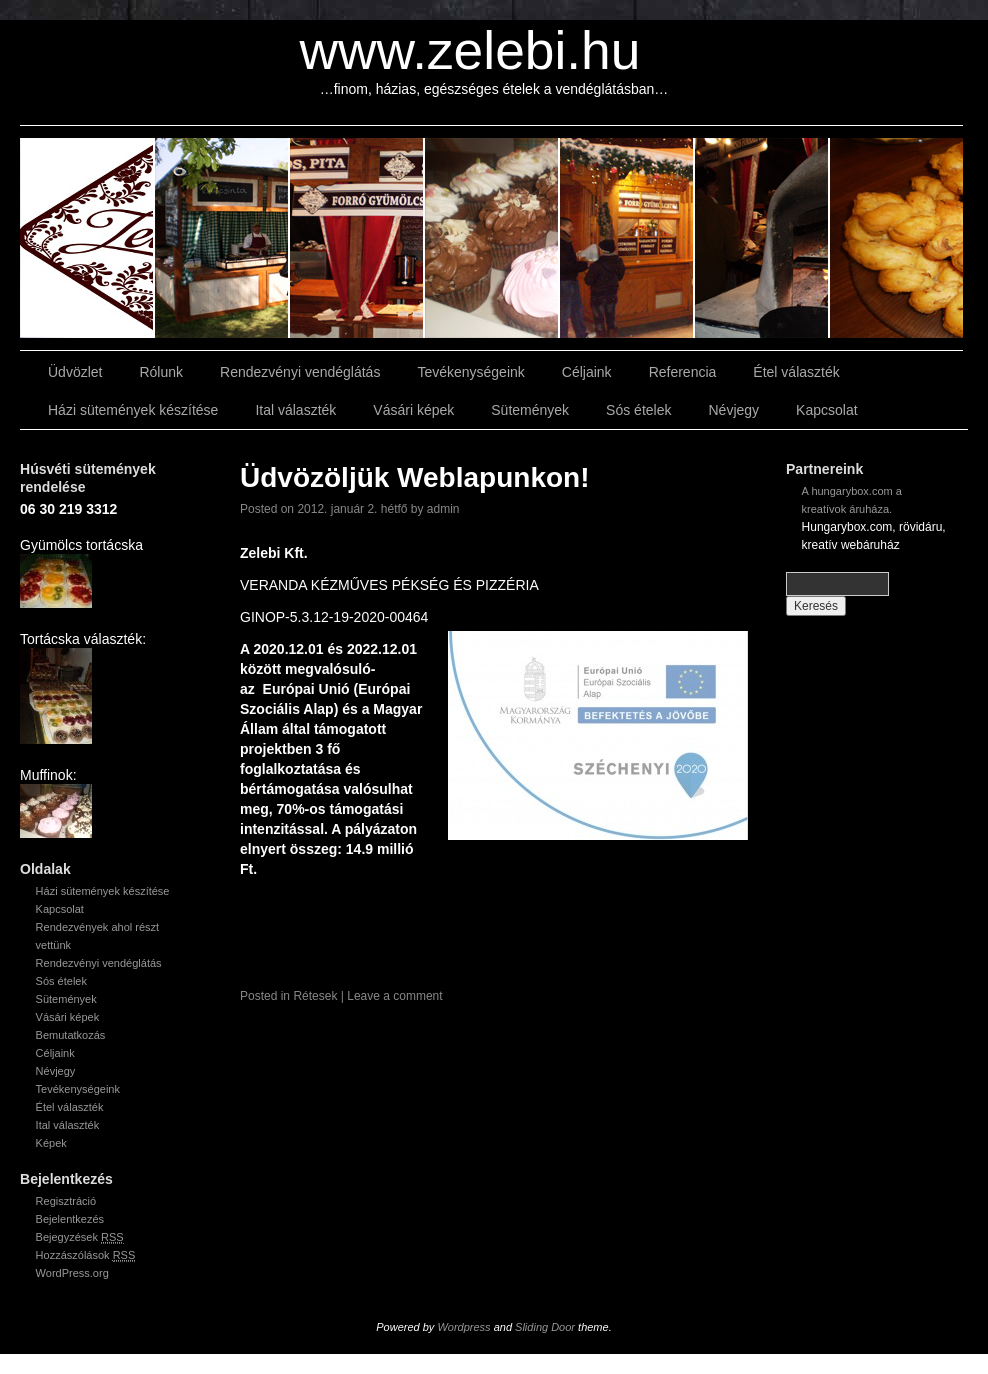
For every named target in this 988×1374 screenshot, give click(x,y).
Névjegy (733, 410)
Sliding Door (545, 1327)
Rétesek (315, 996)
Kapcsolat (826, 410)
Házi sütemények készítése (133, 410)
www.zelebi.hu (470, 50)
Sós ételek (638, 410)
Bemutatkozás (71, 1035)
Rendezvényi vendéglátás (300, 372)
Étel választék (796, 372)
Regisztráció (66, 1201)
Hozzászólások (86, 1255)
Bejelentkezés (70, 1219)
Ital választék (295, 410)
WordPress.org (72, 1273)
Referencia (683, 372)
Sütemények (530, 410)
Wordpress (463, 1327)
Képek (51, 1143)
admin (443, 509)
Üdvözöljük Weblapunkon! (414, 477)
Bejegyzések (80, 1237)
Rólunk (161, 372)
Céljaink (587, 372)
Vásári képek (413, 410)
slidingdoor (87, 238)
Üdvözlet (75, 372)
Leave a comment (394, 996)
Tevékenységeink (470, 372)
